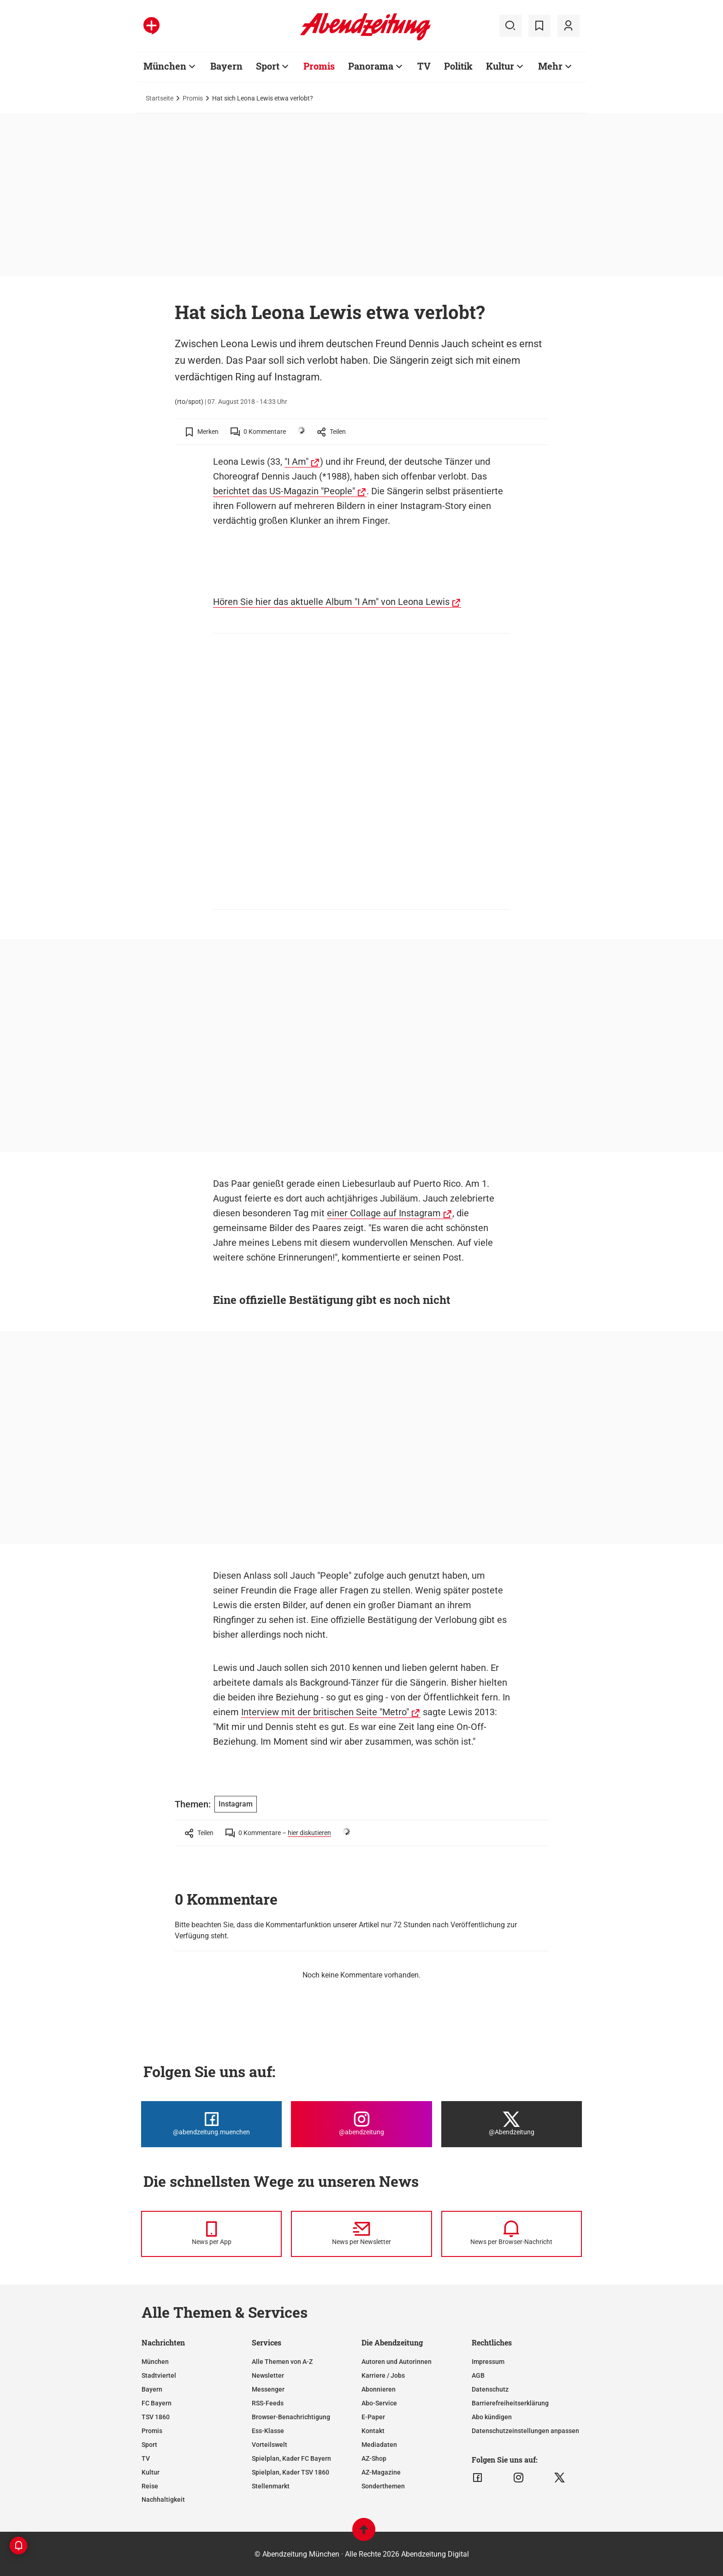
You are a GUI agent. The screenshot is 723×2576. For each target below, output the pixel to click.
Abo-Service (379, 2403)
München (155, 2361)
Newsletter (268, 2375)
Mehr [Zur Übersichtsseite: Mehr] (550, 66)
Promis (193, 98)
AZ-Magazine (381, 2472)
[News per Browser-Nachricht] (511, 2234)
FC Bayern (157, 2403)
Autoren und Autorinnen (397, 2361)
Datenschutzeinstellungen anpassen (525, 2430)
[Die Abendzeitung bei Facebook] (211, 2124)
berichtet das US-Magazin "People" (284, 491)
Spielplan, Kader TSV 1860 (290, 2472)
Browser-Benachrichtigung (291, 2417)
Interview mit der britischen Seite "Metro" (325, 1711)
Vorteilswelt (269, 2444)
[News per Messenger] (211, 2234)
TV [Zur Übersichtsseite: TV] (424, 66)
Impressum (488, 2361)
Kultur (151, 2472)
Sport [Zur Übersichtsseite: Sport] (267, 66)
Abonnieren (379, 2389)
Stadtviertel (159, 2375)
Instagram (236, 1804)
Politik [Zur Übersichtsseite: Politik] (458, 66)
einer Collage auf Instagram (384, 1213)
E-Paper (373, 2417)
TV (146, 2458)
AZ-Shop (374, 2458)
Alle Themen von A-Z (282, 2361)
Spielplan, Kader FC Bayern (291, 2458)
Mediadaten (379, 2444)
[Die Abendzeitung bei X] (511, 2124)
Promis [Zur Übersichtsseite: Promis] (319, 66)
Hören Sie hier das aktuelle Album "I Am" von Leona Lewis (331, 601)
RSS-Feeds (268, 2403)
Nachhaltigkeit (163, 2499)
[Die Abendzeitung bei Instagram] (361, 2124)
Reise (150, 2486)
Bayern (152, 2389)
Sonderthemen (383, 2486)
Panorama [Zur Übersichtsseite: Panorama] (370, 66)
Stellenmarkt (271, 2486)
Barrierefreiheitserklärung (510, 2403)
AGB (478, 2375)
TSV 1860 (156, 2417)
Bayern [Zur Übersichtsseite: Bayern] (226, 66)
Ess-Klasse (268, 2430)
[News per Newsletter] (361, 2234)
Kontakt (373, 2430)
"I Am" (296, 461)
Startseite (159, 98)
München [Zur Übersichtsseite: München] (164, 66)
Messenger (268, 2389)
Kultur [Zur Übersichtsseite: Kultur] (500, 66)
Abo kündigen (492, 2417)
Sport (149, 2444)
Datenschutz (490, 2389)
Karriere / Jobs (383, 2375)
